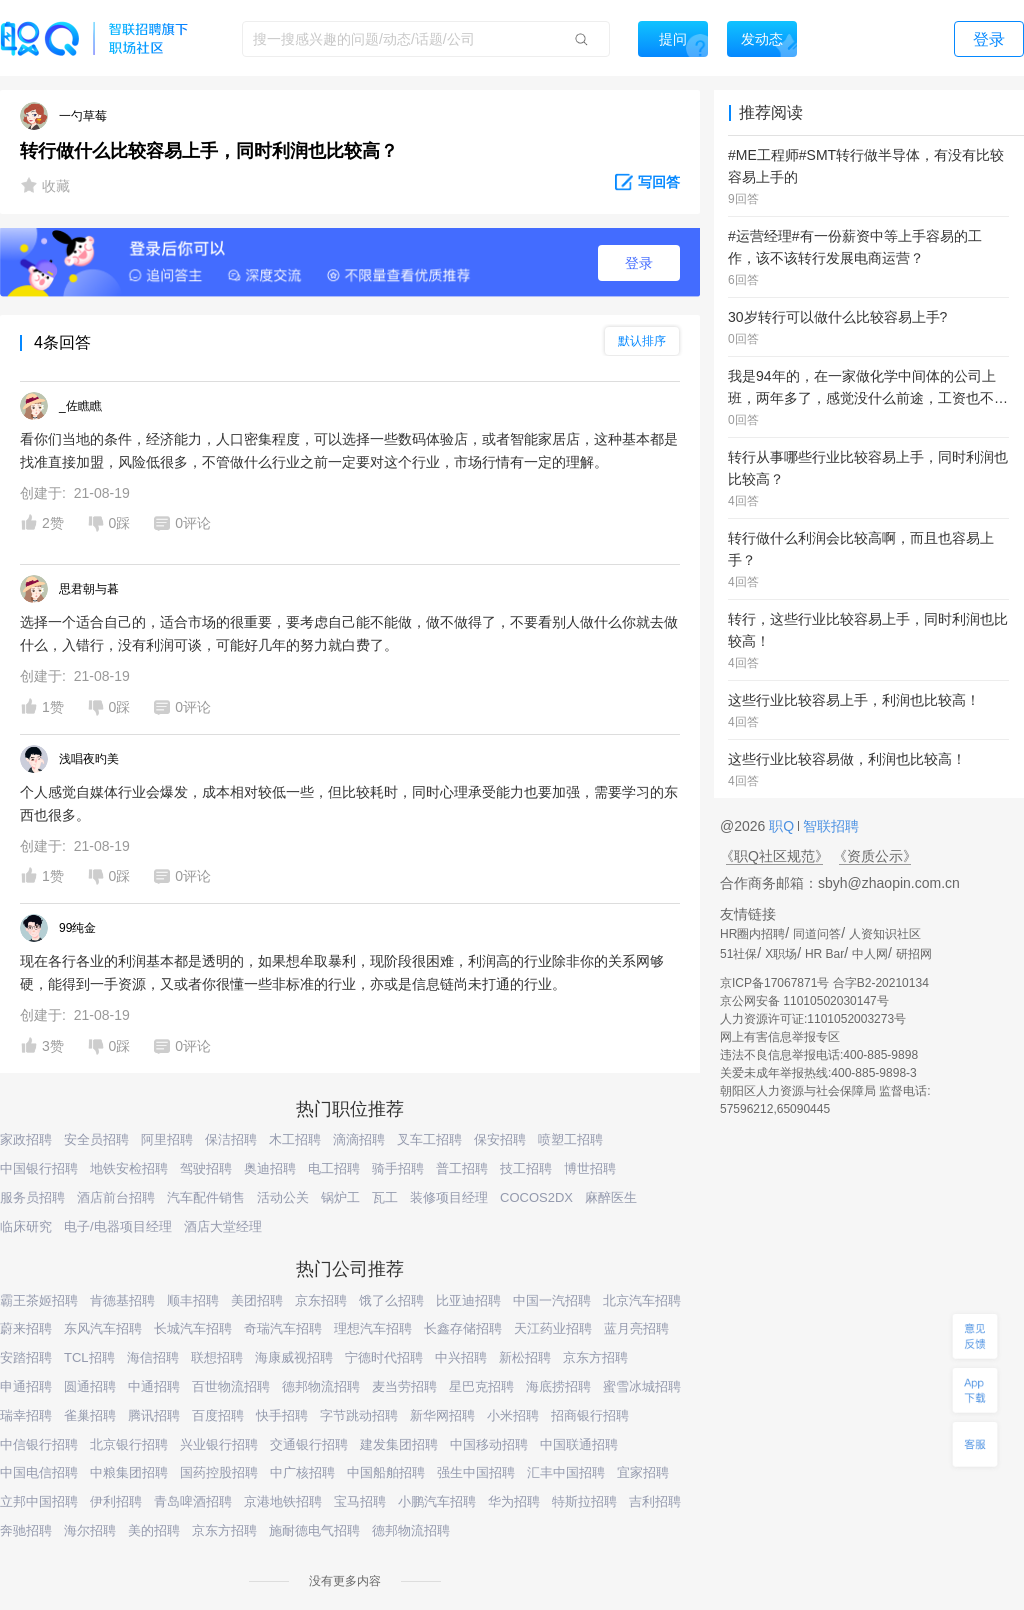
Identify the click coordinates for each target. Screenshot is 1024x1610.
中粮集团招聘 (129, 1472)
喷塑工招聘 (570, 1139)
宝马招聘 (360, 1501)
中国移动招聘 (489, 1444)
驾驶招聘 (206, 1168)
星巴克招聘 (481, 1386)
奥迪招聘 (270, 1168)
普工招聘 (462, 1168)
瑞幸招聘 (26, 1415)
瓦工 (385, 1197)
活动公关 (283, 1197)
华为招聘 (514, 1501)
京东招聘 (321, 1300)
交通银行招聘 (309, 1444)
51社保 (738, 954)
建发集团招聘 (399, 1444)
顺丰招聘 (193, 1300)
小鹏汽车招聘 (437, 1501)
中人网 (870, 954)
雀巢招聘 (90, 1415)
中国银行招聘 (39, 1168)
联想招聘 (217, 1357)
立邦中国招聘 (39, 1501)
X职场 (781, 954)
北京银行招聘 (129, 1444)
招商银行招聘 (590, 1415)
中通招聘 (154, 1386)
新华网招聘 (442, 1415)
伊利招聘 (116, 1501)
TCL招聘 (89, 1357)
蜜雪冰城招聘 (642, 1386)
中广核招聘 (302, 1472)
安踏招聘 (26, 1357)
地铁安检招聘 (129, 1168)
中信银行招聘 (39, 1444)
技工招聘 (526, 1168)
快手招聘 (282, 1415)
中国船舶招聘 (386, 1472)
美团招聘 (257, 1300)
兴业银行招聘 (219, 1444)
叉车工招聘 (429, 1139)
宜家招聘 (643, 1472)
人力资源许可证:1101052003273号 (813, 1019)
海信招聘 (153, 1357)
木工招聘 (295, 1139)
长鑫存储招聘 (463, 1328)
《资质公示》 (875, 856)
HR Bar (824, 954)
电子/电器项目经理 (118, 1226)
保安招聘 (500, 1139)
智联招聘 (829, 826)
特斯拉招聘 (584, 1501)
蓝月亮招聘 (636, 1328)
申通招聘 (26, 1386)
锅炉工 (340, 1197)
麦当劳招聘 (404, 1386)
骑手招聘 (398, 1168)
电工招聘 (334, 1168)
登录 (639, 263)
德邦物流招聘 (321, 1386)
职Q (783, 826)
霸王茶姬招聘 (39, 1300)
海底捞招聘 (558, 1386)
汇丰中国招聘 (566, 1472)
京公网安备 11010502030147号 (804, 1001)
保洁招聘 (231, 1139)
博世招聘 (590, 1168)
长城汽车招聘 (193, 1328)
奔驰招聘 (26, 1530)
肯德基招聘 (122, 1300)
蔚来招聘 (26, 1328)
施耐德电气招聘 (314, 1530)
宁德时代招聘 (384, 1357)
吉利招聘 (655, 1501)
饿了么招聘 (391, 1300)
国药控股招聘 (219, 1472)
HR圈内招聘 (752, 934)
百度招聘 (218, 1415)
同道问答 (817, 934)
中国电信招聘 (39, 1472)
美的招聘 (154, 1530)
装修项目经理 (449, 1197)
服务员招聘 (32, 1197)
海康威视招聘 (294, 1357)
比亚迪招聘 (468, 1300)
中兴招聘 (461, 1357)
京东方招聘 (595, 1357)
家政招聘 (26, 1139)
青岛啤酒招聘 (193, 1501)
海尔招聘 (90, 1530)
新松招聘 (525, 1357)
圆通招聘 (90, 1386)
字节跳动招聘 (359, 1415)
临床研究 (26, 1226)
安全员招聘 (96, 1139)
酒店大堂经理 (223, 1226)
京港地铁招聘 (283, 1501)
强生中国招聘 (476, 1472)
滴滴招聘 (359, 1139)
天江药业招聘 (553, 1328)
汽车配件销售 (206, 1197)
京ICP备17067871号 (774, 983)
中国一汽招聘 (552, 1300)
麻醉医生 (611, 1197)
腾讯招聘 (154, 1415)
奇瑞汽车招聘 (283, 1328)
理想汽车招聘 (373, 1328)
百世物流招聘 (231, 1386)
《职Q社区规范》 (774, 856)
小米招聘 (513, 1415)
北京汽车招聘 (642, 1300)
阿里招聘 (167, 1139)
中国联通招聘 (579, 1444)
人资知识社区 (885, 934)
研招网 (914, 954)
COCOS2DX (536, 1197)
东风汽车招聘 (103, 1328)
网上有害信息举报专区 (780, 1037)
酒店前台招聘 (116, 1197)
